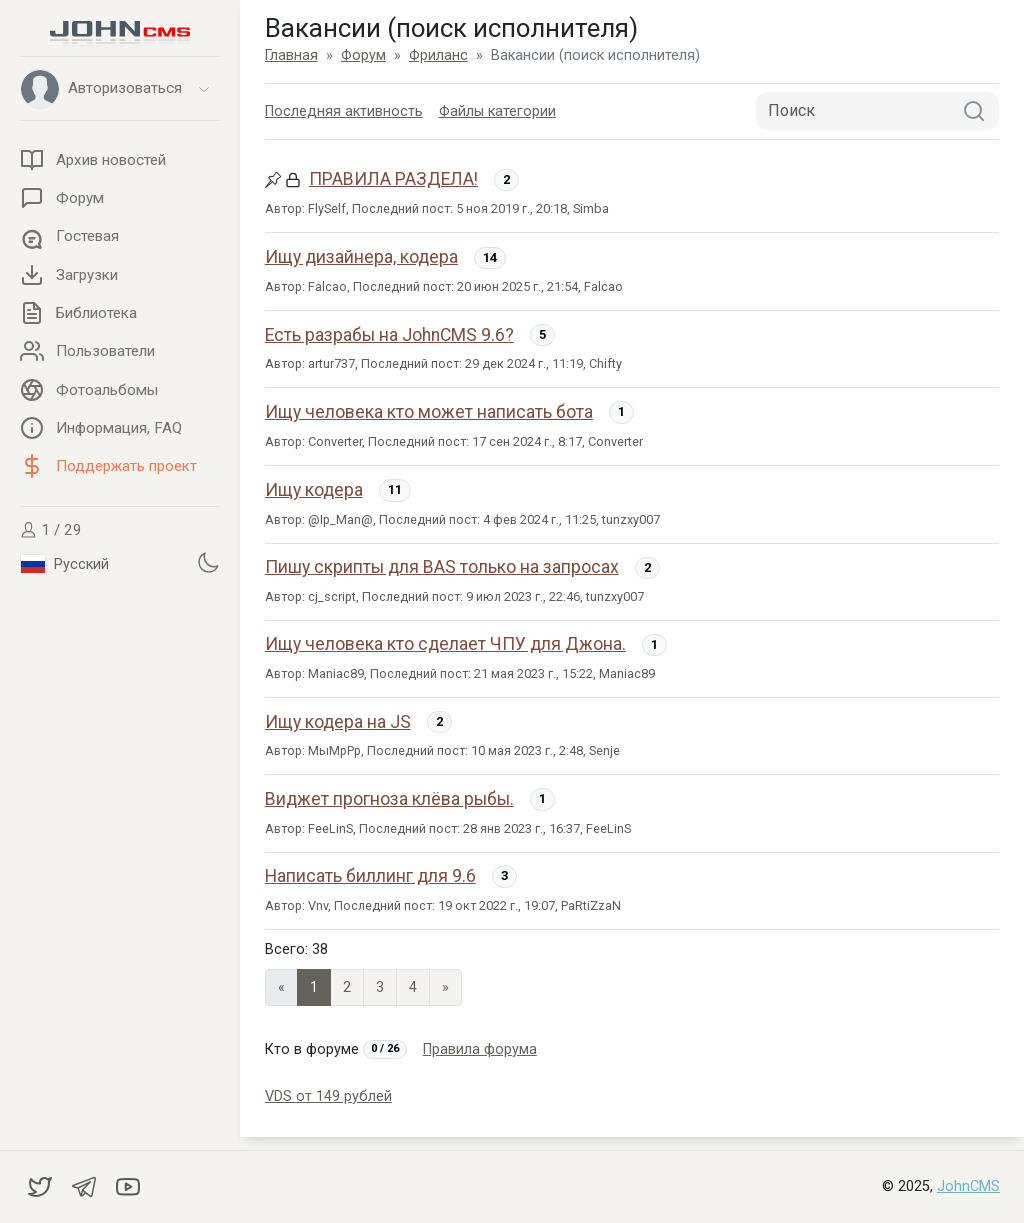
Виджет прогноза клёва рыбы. (389, 799)
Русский (65, 564)
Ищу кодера (314, 490)
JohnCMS (968, 1186)
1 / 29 (51, 530)
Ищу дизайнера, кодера (361, 257)
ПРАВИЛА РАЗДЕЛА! (393, 179)
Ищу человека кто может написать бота (429, 412)
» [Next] (445, 987)
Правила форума (480, 1049)
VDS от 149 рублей (328, 1096)
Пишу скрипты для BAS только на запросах (442, 567)
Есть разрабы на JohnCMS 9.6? (389, 335)
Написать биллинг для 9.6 (370, 876)
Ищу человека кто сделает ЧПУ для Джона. (445, 644)
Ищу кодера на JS (338, 722)
